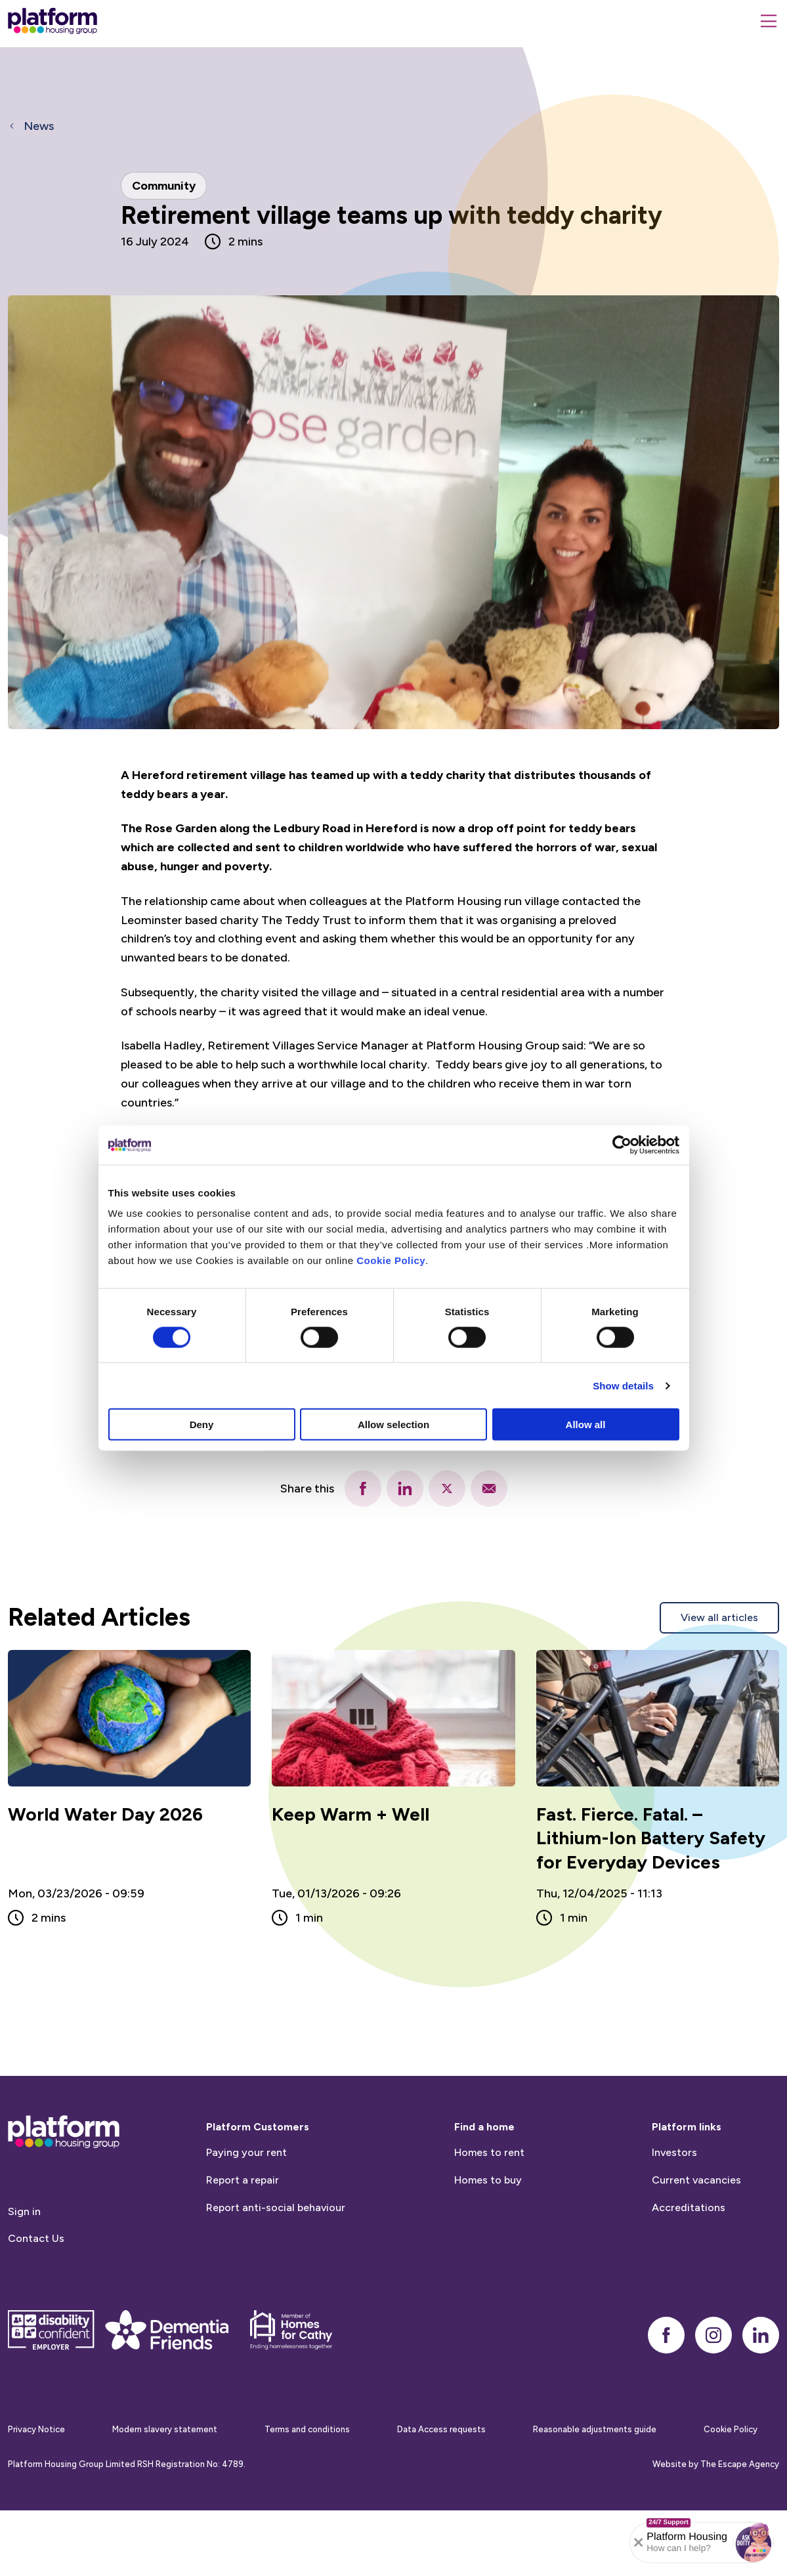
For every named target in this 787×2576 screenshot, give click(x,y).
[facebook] (363, 1488)
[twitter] (447, 1488)
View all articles (719, 1617)
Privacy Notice (36, 2475)
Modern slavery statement (164, 2475)
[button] (753, 2542)
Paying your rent (246, 2197)
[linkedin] (405, 1488)
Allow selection (393, 1424)
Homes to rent (489, 2197)
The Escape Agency (739, 2509)
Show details (623, 1385)
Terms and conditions (307, 2475)
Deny (202, 1424)
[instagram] (713, 2380)
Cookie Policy (390, 1260)
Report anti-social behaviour (275, 2252)
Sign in (24, 2256)
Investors (674, 2197)
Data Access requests (441, 2475)
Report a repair (242, 2225)
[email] (489, 1488)
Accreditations (688, 2252)
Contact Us (36, 2283)
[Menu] (768, 21)
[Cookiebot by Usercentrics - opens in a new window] (621, 1144)
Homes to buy (488, 2225)
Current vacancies (696, 2225)
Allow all (586, 1424)
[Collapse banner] (639, 2542)
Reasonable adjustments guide (594, 2475)
